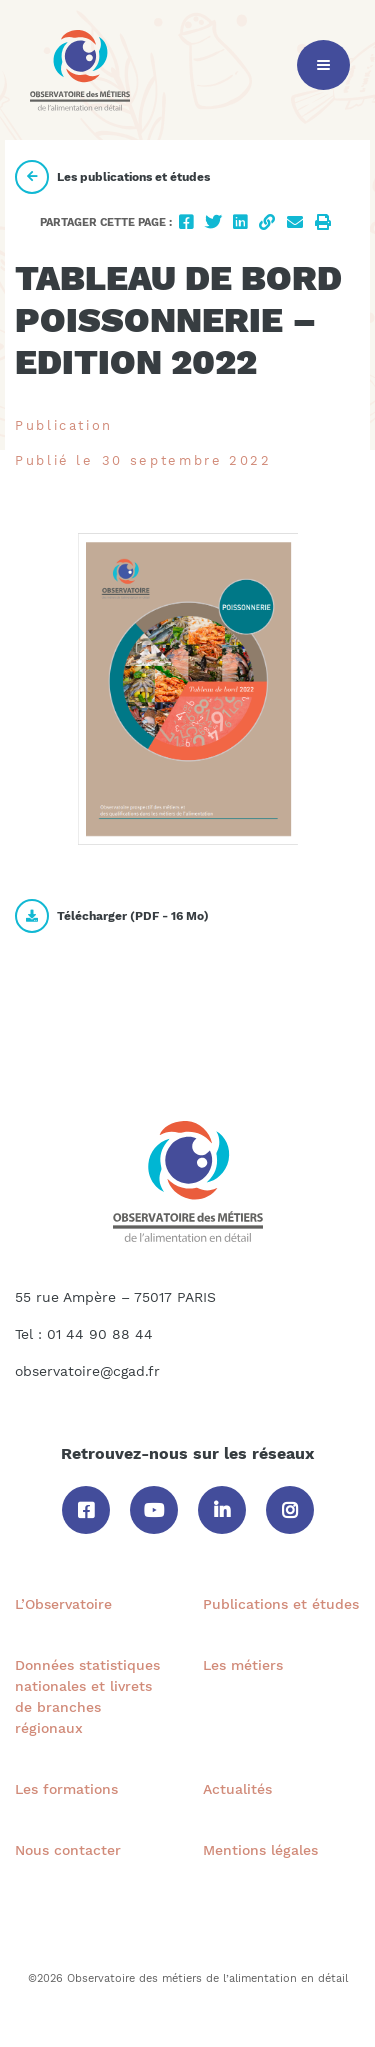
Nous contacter (68, 1850)
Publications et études (281, 1604)
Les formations (66, 1789)
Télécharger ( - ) (112, 916)
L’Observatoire (63, 1604)
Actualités (237, 1789)
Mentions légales (260, 1850)
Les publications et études (112, 177)
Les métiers (243, 1665)
